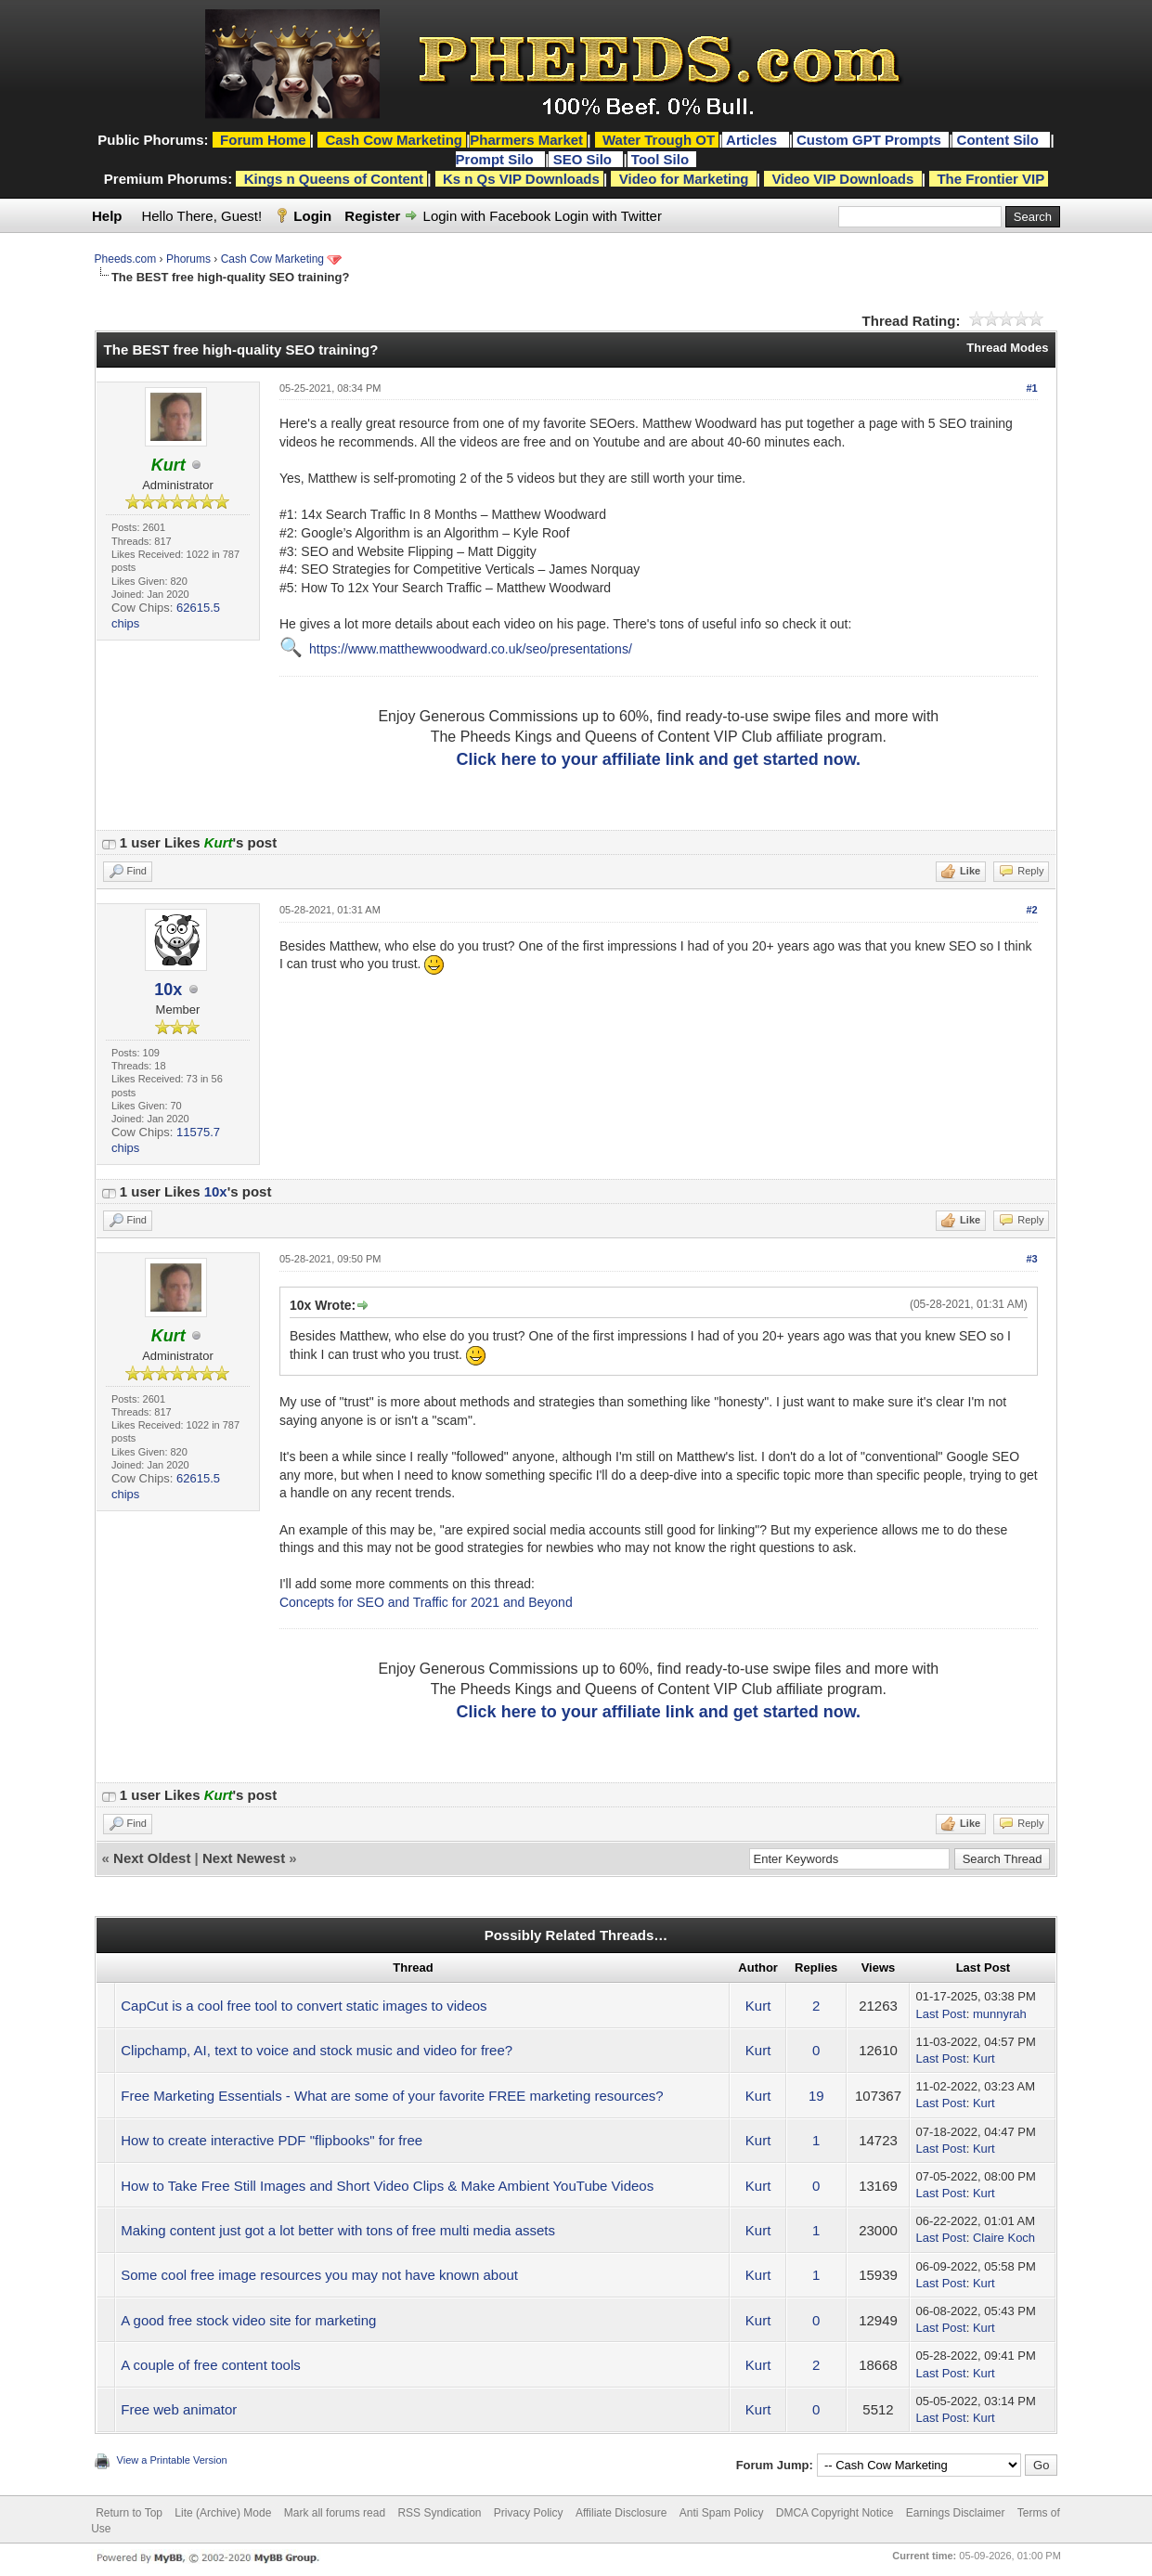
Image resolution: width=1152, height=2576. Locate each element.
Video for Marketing (684, 179)
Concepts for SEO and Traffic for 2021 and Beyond (426, 1602)
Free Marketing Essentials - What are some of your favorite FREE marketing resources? (392, 2096)
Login (312, 216)
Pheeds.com (126, 258)
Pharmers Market (526, 140)
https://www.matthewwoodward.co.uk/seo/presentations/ (470, 648)
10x (168, 989)
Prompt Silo (496, 159)
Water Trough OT (658, 140)
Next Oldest (151, 1858)
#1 (1031, 388)
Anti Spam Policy (722, 2512)
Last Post (940, 2014)
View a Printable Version (172, 2460)
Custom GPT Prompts (868, 140)
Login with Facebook (487, 216)
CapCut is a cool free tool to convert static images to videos (303, 2005)
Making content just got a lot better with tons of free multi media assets (338, 2230)
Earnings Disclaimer (955, 2512)
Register (372, 216)
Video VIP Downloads (843, 179)
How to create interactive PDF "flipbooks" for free (271, 2140)
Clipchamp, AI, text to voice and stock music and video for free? (316, 2050)
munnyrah (1000, 2014)
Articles (753, 140)
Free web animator (179, 2409)
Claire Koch (1004, 2238)
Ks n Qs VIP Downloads (521, 179)
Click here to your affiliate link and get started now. (659, 759)
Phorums (188, 258)
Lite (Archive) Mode (223, 2512)
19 (816, 2096)
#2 (1031, 909)
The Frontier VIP (990, 179)
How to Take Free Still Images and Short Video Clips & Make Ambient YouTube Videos (387, 2186)
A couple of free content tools (210, 2365)
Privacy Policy (528, 2512)
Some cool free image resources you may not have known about (319, 2275)
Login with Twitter (608, 216)
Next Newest (243, 1858)
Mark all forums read (334, 2512)
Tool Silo (661, 159)
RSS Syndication (439, 2512)
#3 (1031, 1258)
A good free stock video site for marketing (248, 2320)
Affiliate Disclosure (621, 2512)
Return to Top (129, 2512)
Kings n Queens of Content (333, 179)
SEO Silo (584, 159)
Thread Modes (1007, 348)
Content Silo (1000, 140)
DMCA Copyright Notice (835, 2512)
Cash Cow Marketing (272, 258)
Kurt (758, 2005)
